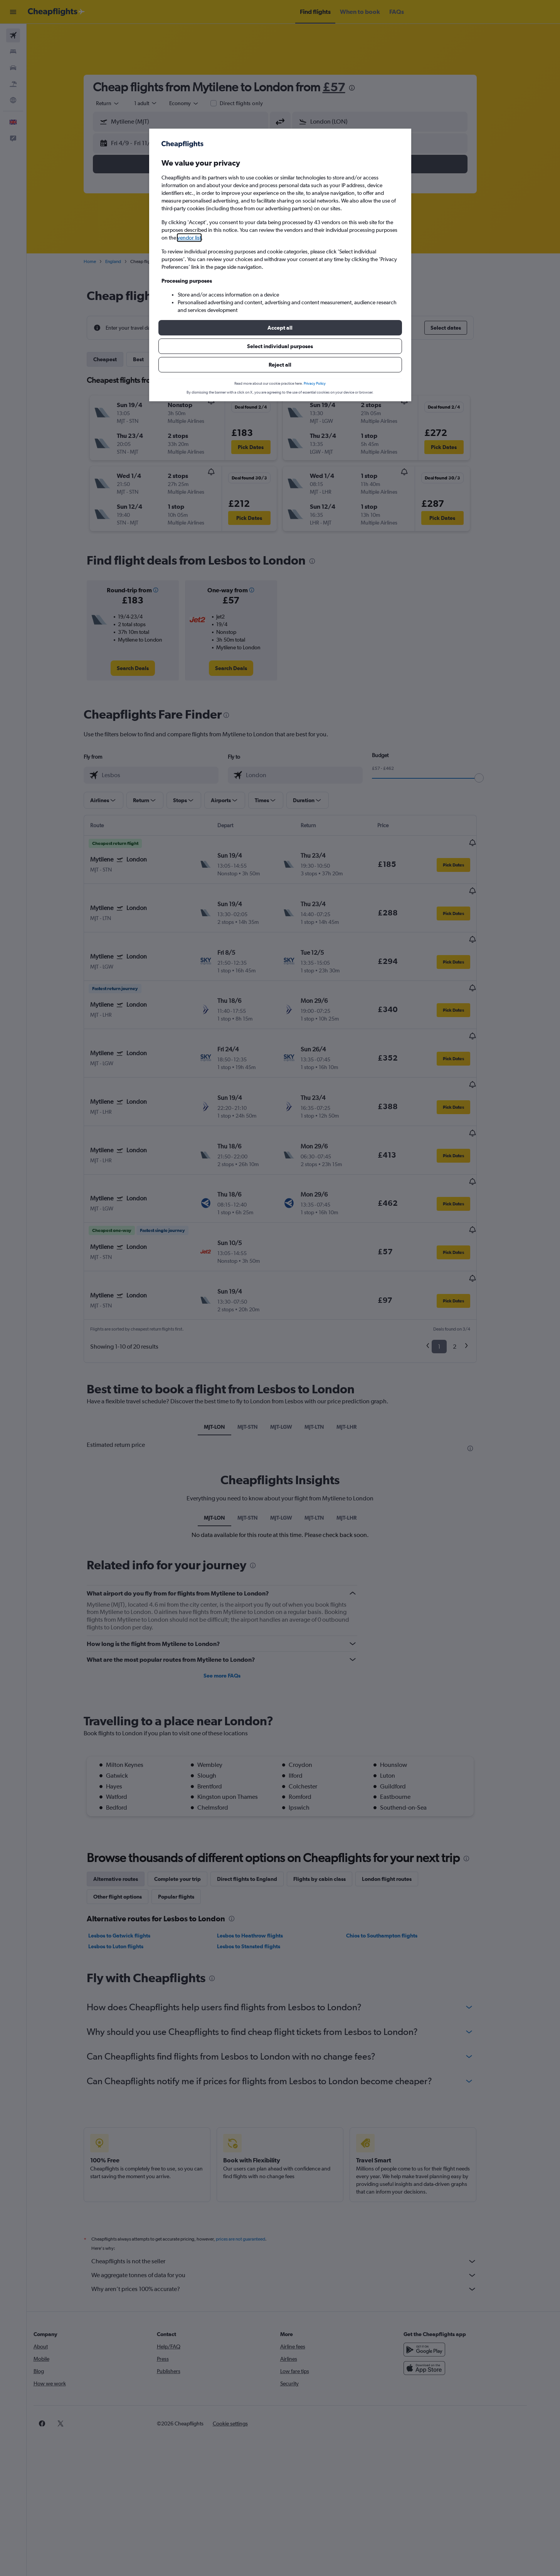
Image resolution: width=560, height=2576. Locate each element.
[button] (280, 327)
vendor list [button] (189, 238)
